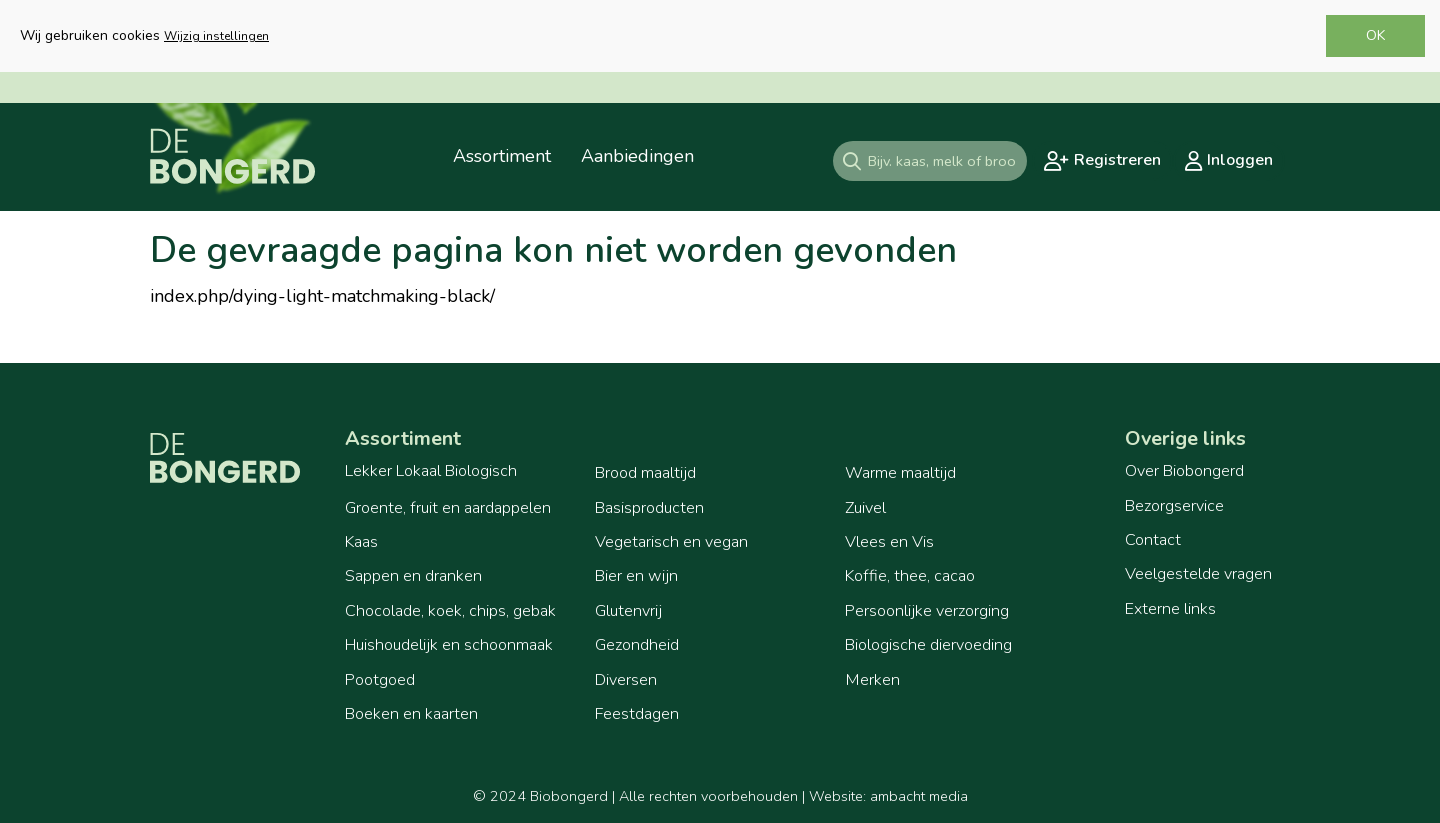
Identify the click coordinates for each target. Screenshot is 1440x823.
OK (1375, 35)
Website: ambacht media (888, 796)
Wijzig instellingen (216, 36)
